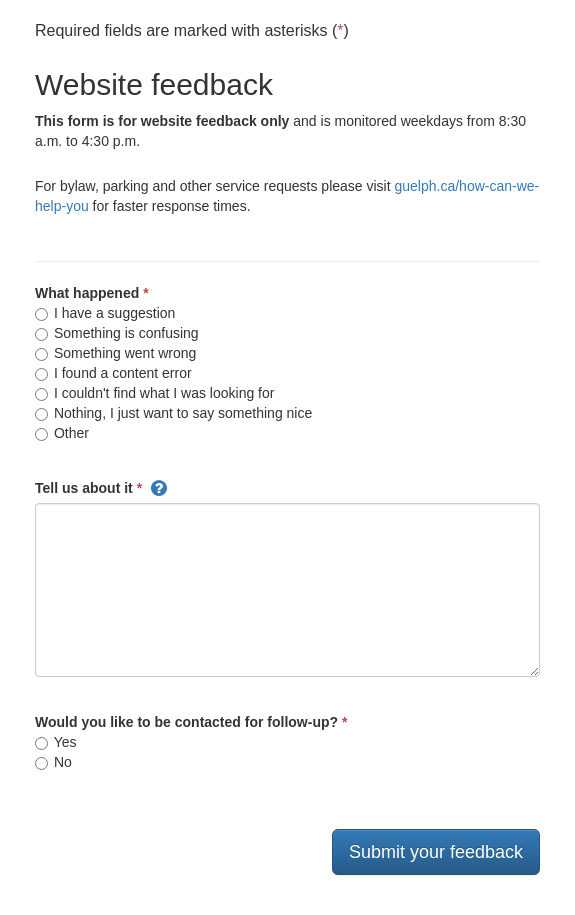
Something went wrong (115, 353)
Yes (55, 742)
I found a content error (113, 373)
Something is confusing (117, 333)
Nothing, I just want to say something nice (173, 413)
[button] (159, 488)
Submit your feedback (436, 852)
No (53, 762)
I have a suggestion (105, 313)
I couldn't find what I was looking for (154, 393)
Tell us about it (84, 488)
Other (62, 433)
